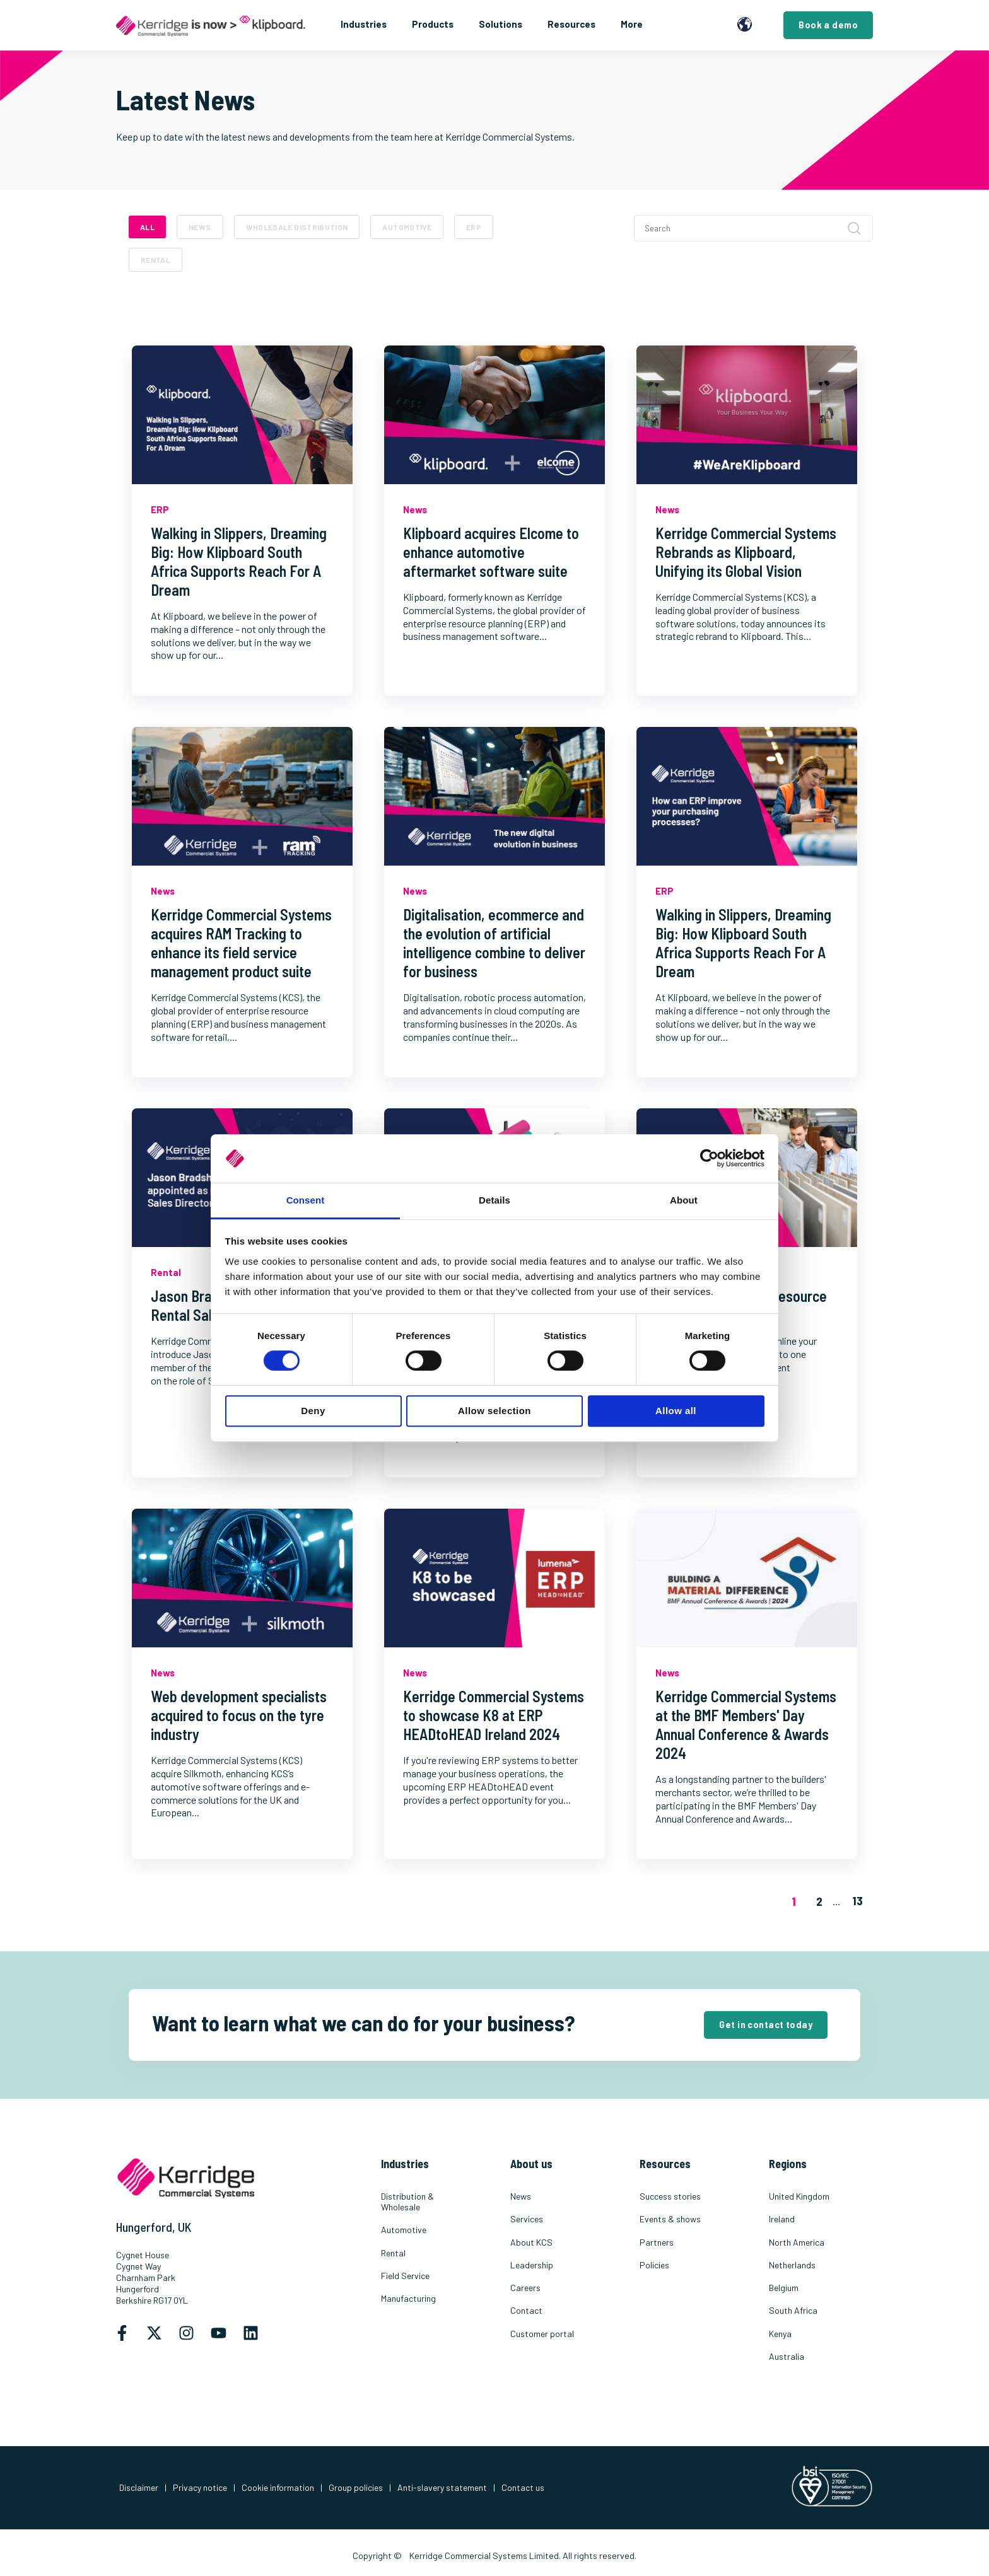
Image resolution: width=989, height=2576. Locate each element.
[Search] (753, 228)
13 (857, 1900)
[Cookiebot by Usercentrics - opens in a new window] (709, 1158)
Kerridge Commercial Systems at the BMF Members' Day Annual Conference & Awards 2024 (745, 1724)
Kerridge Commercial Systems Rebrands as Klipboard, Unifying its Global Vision (745, 552)
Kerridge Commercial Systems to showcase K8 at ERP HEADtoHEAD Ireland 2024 (493, 1715)
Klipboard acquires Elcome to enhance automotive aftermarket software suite (491, 552)
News (200, 227)
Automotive (406, 227)
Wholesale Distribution (297, 227)
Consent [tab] (305, 1200)
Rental (155, 259)
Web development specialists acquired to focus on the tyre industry (239, 1715)
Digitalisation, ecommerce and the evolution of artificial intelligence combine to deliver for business (494, 942)
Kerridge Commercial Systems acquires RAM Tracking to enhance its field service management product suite (241, 942)
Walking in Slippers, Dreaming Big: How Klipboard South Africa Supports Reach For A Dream (239, 561)
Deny (313, 1410)
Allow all (675, 1410)
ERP (473, 227)
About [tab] (684, 1200)
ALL (147, 227)
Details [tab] (494, 1200)
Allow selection (494, 1410)
